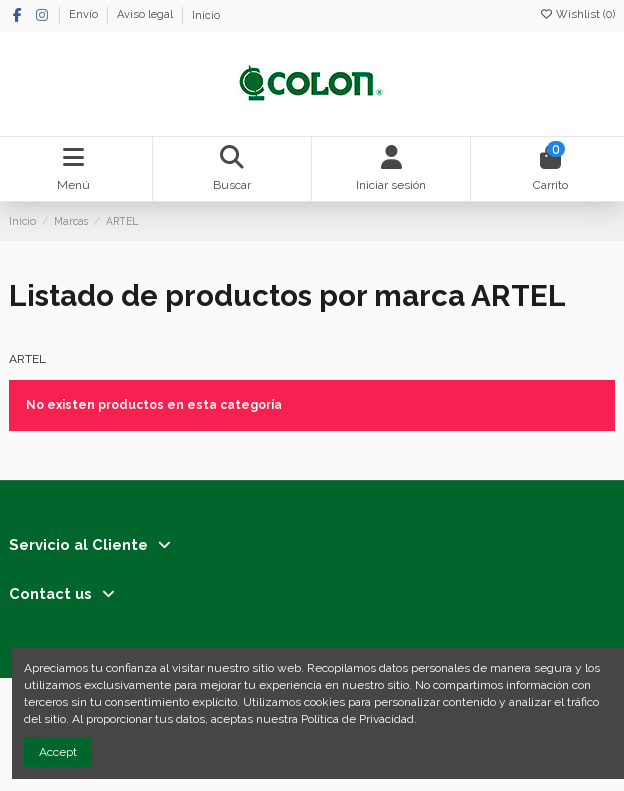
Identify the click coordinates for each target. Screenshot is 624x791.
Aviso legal (146, 15)
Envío (85, 15)
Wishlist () (577, 14)
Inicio (206, 15)
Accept (58, 752)
